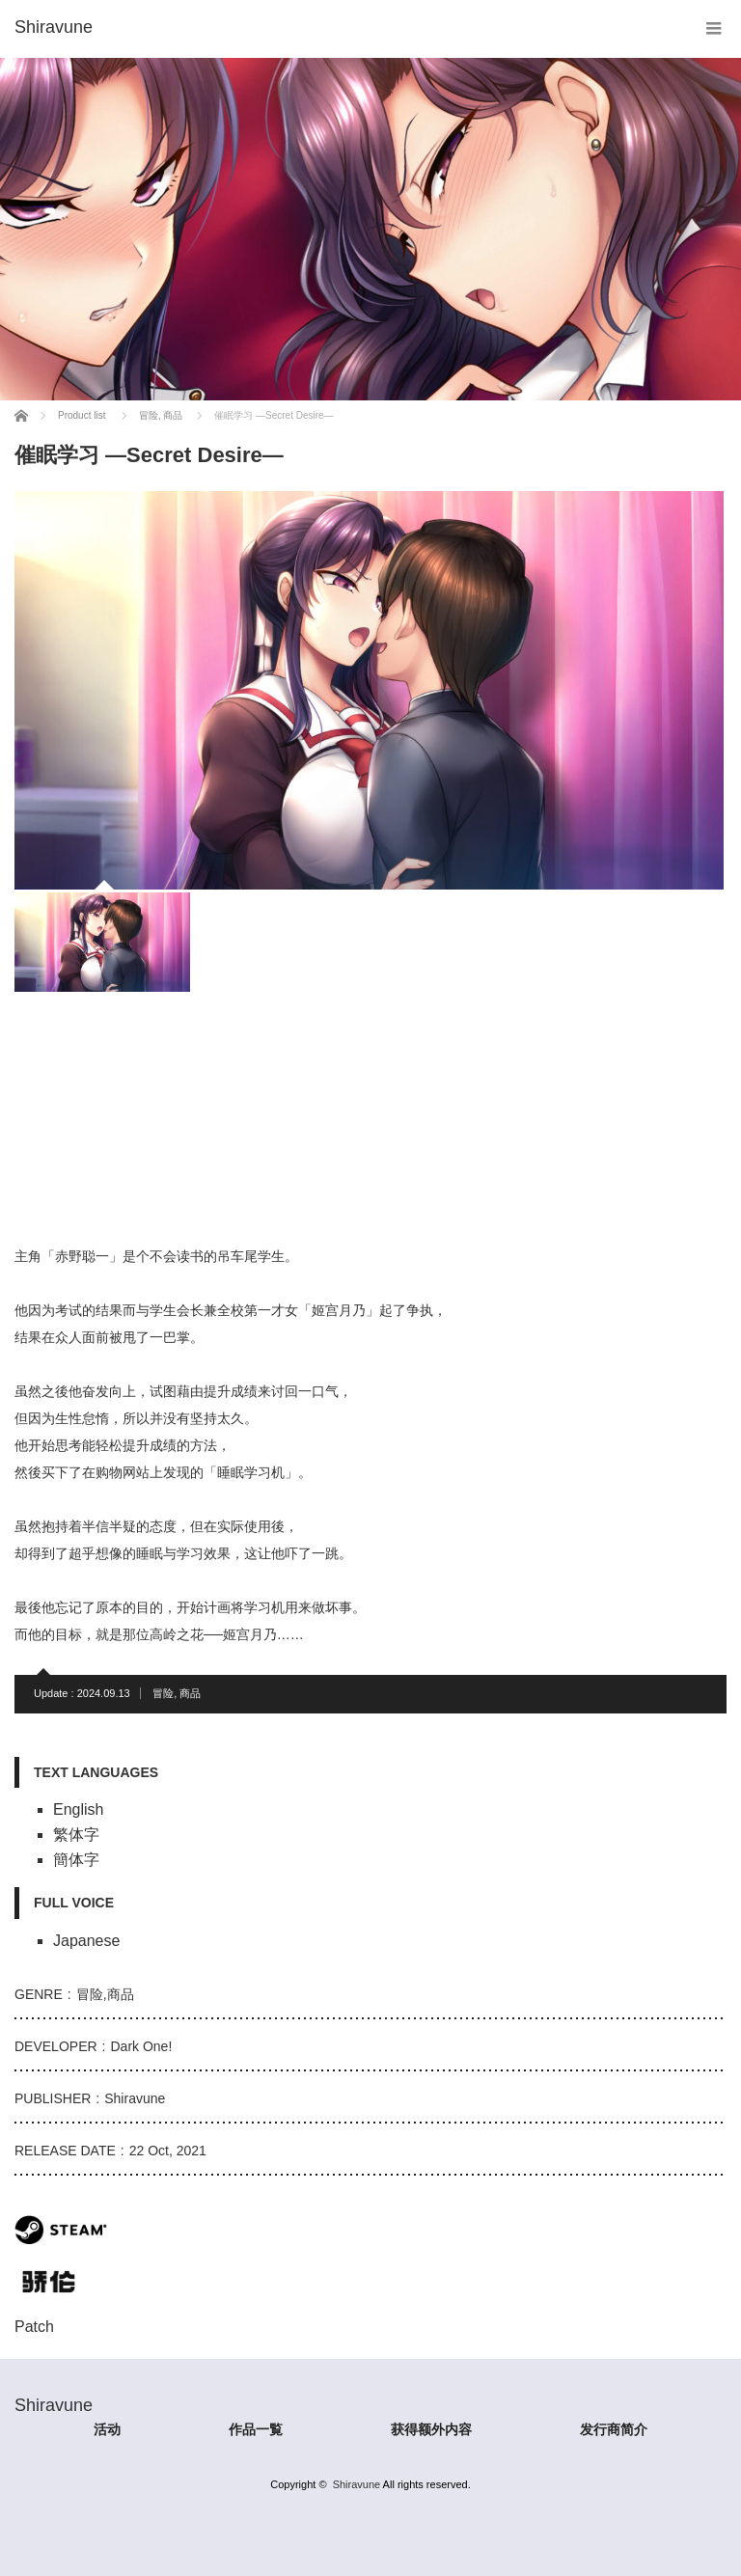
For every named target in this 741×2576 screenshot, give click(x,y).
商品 (190, 1693)
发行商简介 (613, 2429)
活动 (107, 2429)
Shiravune (357, 2484)
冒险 (163, 1693)
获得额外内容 (431, 2429)
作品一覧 (256, 2429)
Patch (34, 2326)
